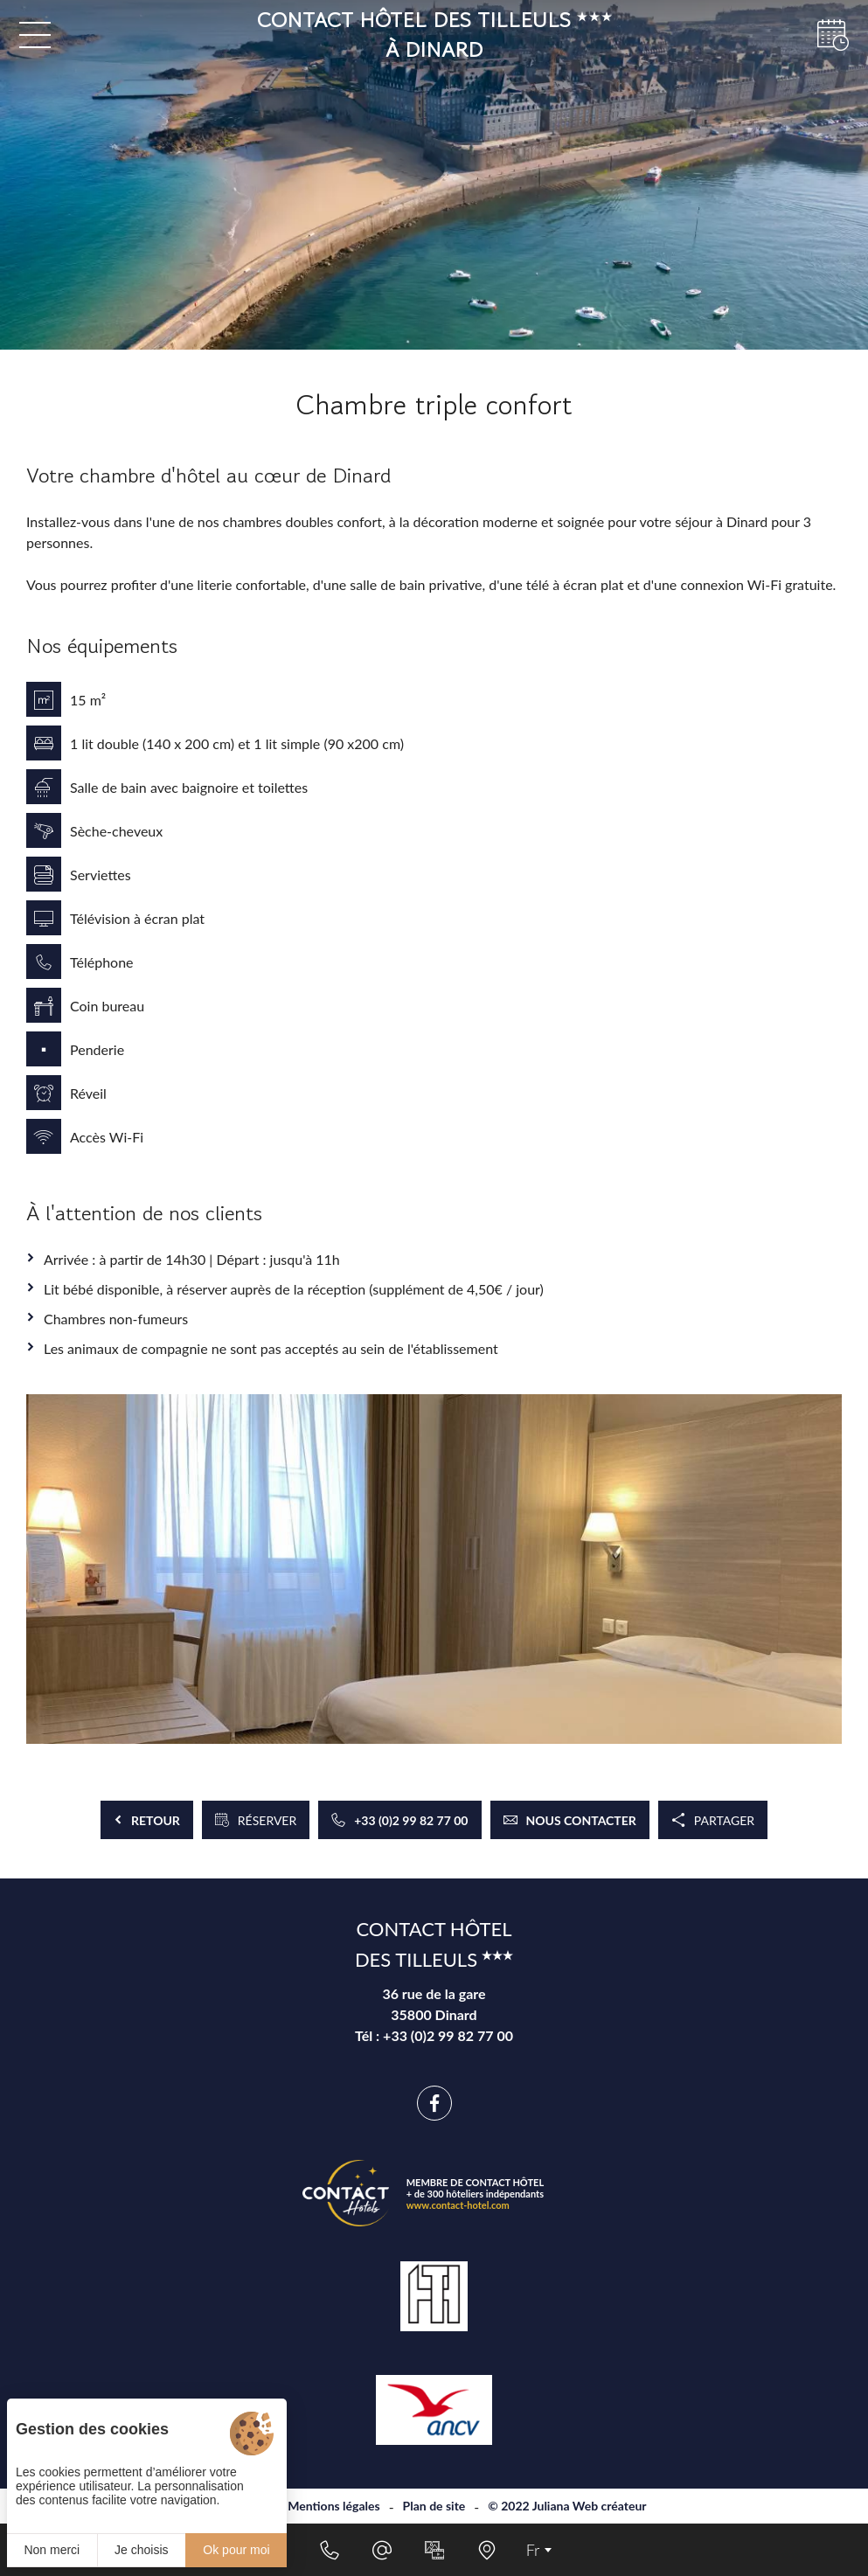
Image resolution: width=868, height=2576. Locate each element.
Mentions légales (333, 2505)
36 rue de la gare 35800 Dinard (433, 2004)
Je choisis (141, 2550)
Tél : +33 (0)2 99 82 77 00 (434, 2035)
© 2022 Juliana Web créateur (567, 2505)
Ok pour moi (236, 2550)
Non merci (52, 2550)
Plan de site (434, 2505)
